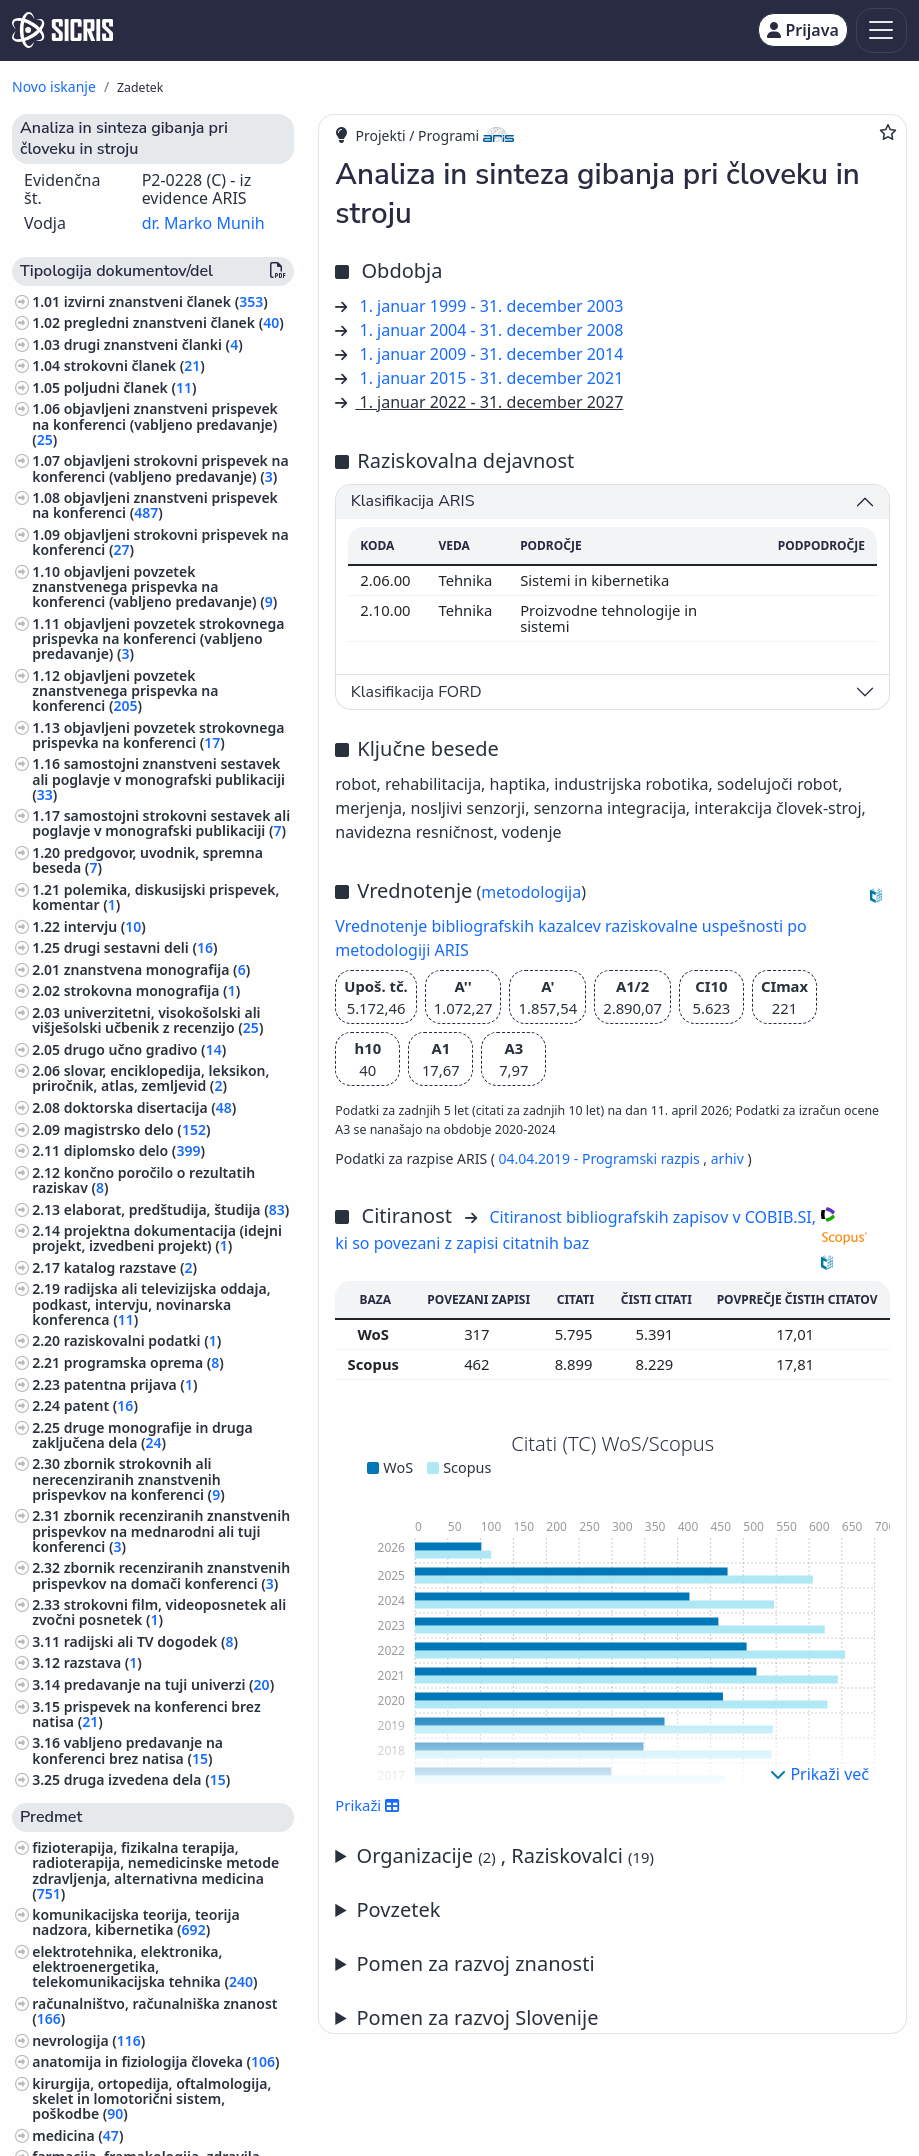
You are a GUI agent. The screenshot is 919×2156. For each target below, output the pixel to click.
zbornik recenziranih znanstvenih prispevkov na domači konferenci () (161, 1575)
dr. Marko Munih (203, 223)
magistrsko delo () (137, 1129)
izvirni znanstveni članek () (166, 301)
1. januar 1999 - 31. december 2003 (492, 306)
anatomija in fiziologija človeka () (155, 2061)
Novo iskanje (54, 86)
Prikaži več (819, 1774)
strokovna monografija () (152, 990)
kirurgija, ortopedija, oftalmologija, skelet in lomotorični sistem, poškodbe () (151, 2098)
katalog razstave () (130, 1267)
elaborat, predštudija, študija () (177, 1209)
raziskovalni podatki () (143, 1340)
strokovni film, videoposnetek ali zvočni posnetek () (159, 1612)
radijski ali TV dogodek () (151, 1641)
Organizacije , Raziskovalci (505, 1855)
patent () (101, 1405)
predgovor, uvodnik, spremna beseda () (147, 860)
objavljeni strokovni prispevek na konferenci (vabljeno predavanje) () (160, 468)
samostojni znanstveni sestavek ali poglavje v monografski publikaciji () (158, 778)
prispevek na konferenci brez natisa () (146, 1714)
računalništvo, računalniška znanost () (154, 2011)
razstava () (103, 1662)
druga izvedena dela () (147, 1779)
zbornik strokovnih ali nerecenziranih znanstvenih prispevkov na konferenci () (128, 1478)
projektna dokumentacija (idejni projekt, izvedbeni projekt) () (157, 1238)
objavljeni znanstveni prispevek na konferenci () (155, 505)
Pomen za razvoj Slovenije (478, 2017)
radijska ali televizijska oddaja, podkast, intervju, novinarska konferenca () (151, 1303)
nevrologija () (88, 2040)
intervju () (105, 926)
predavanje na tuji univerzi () (169, 1684)
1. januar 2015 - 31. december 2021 (492, 378)
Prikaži (367, 1805)
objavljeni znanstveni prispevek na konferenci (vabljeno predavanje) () (155, 423)
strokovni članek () (134, 365)
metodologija (531, 892)
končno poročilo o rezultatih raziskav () (143, 1180)
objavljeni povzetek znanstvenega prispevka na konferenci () (125, 690)
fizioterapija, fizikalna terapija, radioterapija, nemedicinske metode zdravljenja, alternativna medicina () (155, 1870)
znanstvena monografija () (157, 969)
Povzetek (399, 1909)
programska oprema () (144, 1362)
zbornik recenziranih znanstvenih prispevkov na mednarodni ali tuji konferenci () (161, 1530)
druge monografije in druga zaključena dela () (142, 1435)
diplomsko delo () (134, 1150)
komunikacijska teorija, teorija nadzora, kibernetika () (135, 1922)
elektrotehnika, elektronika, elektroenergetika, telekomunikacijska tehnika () (144, 1966)
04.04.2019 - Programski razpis (601, 1158)
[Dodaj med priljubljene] (888, 132)
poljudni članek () (130, 387)
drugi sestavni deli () (141, 947)
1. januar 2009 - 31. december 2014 (492, 354)
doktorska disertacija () (150, 1107)
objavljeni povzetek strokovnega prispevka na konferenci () (158, 735)
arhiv (727, 1158)
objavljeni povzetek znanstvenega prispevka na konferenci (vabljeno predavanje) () (154, 586)
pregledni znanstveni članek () (174, 322)
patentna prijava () (131, 1384)
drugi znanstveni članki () (153, 344)
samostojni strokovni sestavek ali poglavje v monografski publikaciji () (161, 823)
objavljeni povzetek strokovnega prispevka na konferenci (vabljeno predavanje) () (158, 638)
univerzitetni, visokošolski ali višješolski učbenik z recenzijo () (147, 1020)
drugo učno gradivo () (145, 1049)
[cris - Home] (62, 30)
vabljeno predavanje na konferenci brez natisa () (127, 1750)
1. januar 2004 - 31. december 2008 (492, 330)
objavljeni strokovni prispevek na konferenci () (160, 542)
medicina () (77, 2135)
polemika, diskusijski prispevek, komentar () (155, 897)
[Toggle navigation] (881, 30)
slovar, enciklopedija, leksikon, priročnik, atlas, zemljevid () (150, 1078)
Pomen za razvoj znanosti (476, 1963)
